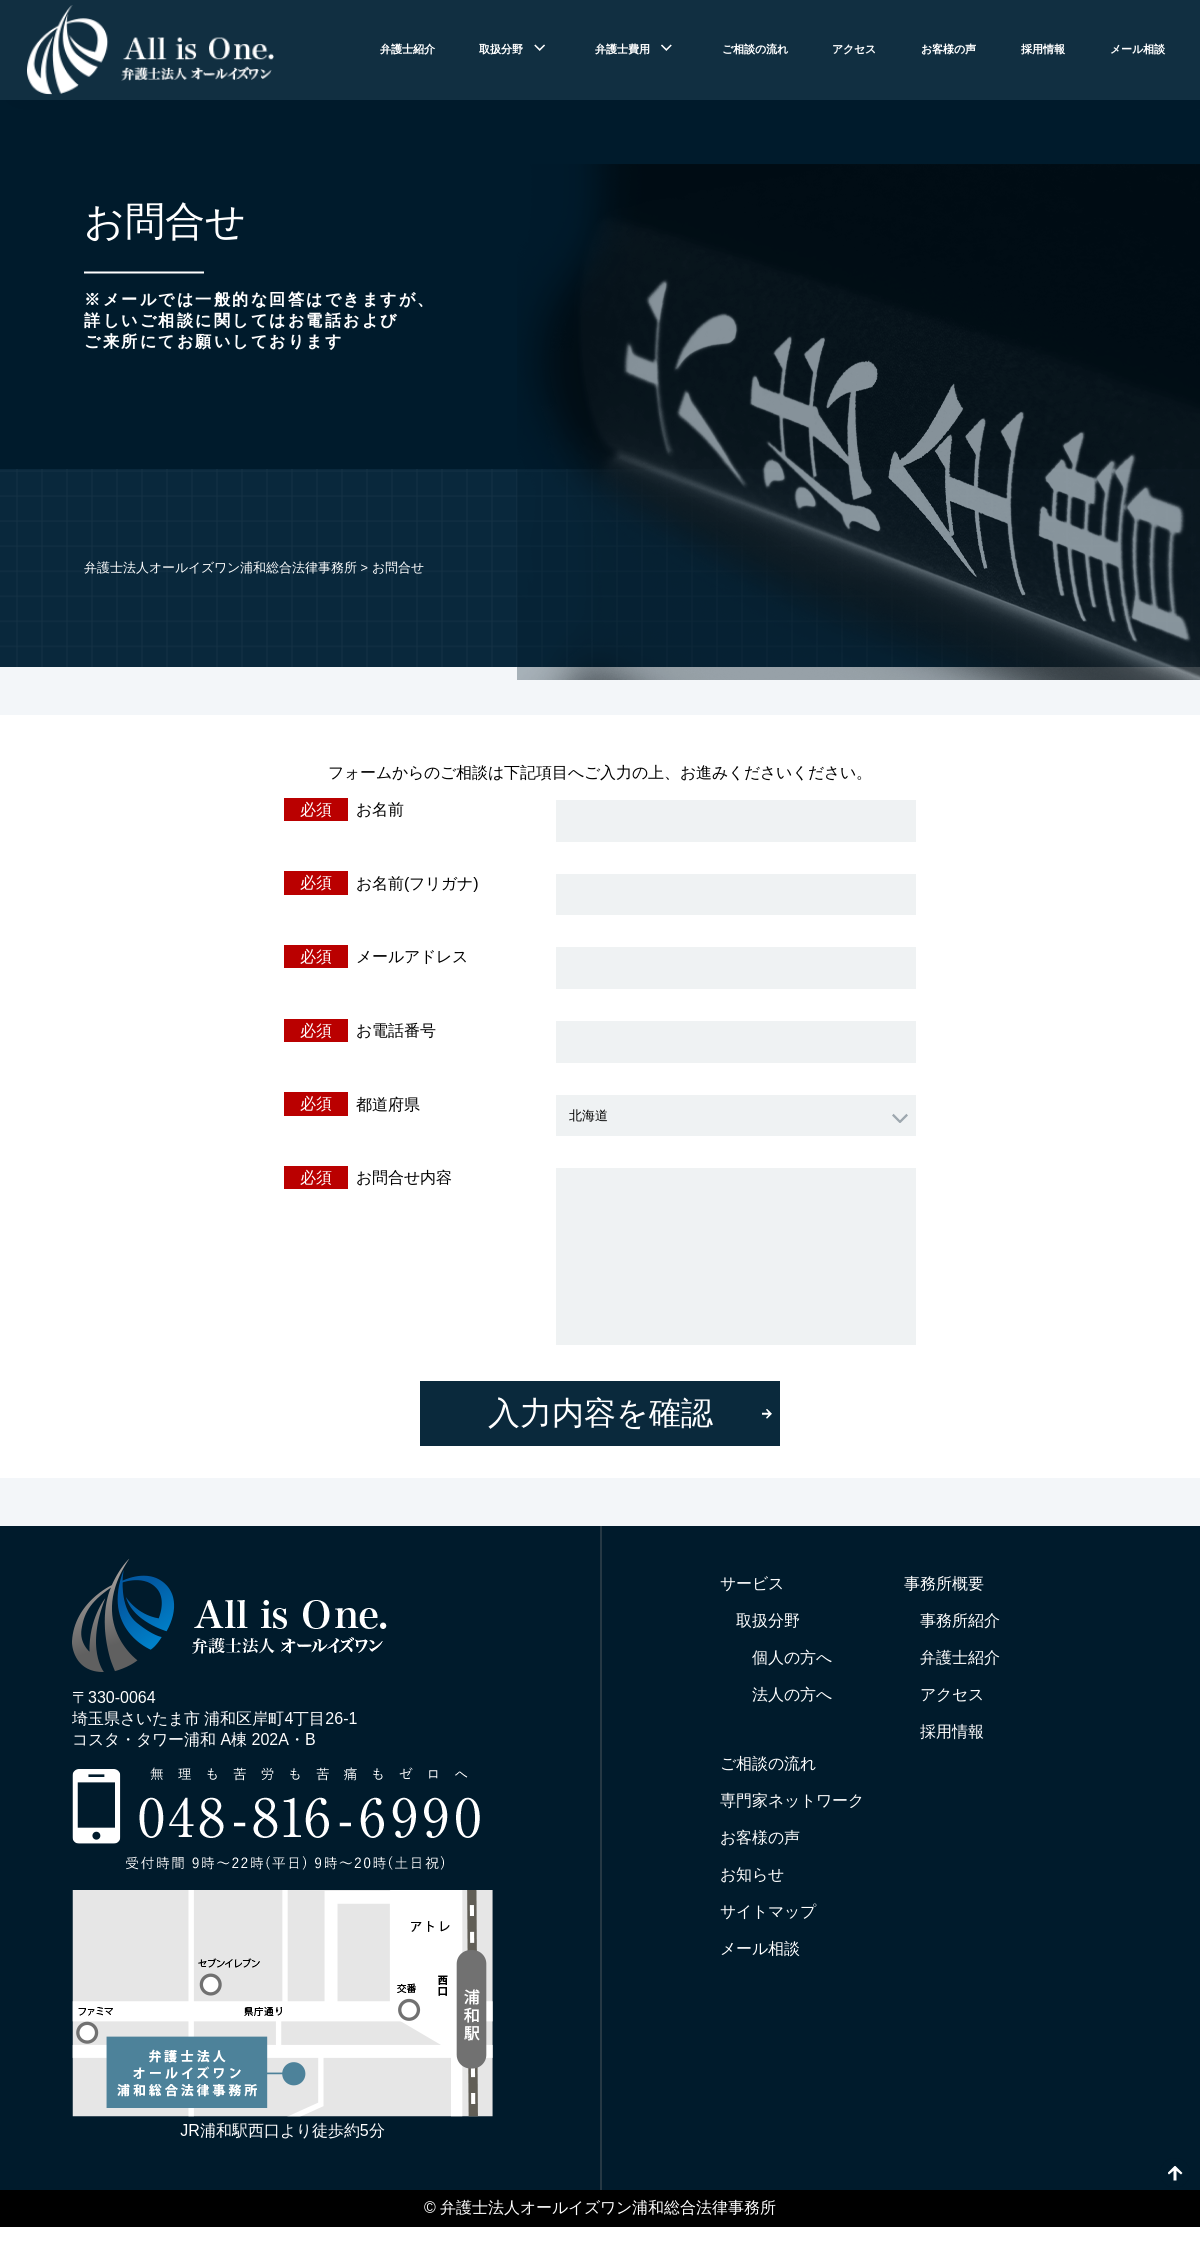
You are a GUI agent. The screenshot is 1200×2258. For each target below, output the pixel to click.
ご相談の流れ (755, 49)
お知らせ (752, 1874)
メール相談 (1137, 49)
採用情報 (1043, 49)
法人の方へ (792, 1694)
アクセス (854, 49)
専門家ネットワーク (792, 1800)
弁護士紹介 (407, 49)
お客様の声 (948, 49)
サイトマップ (768, 1911)
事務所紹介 (960, 1620)
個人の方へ (792, 1657)
